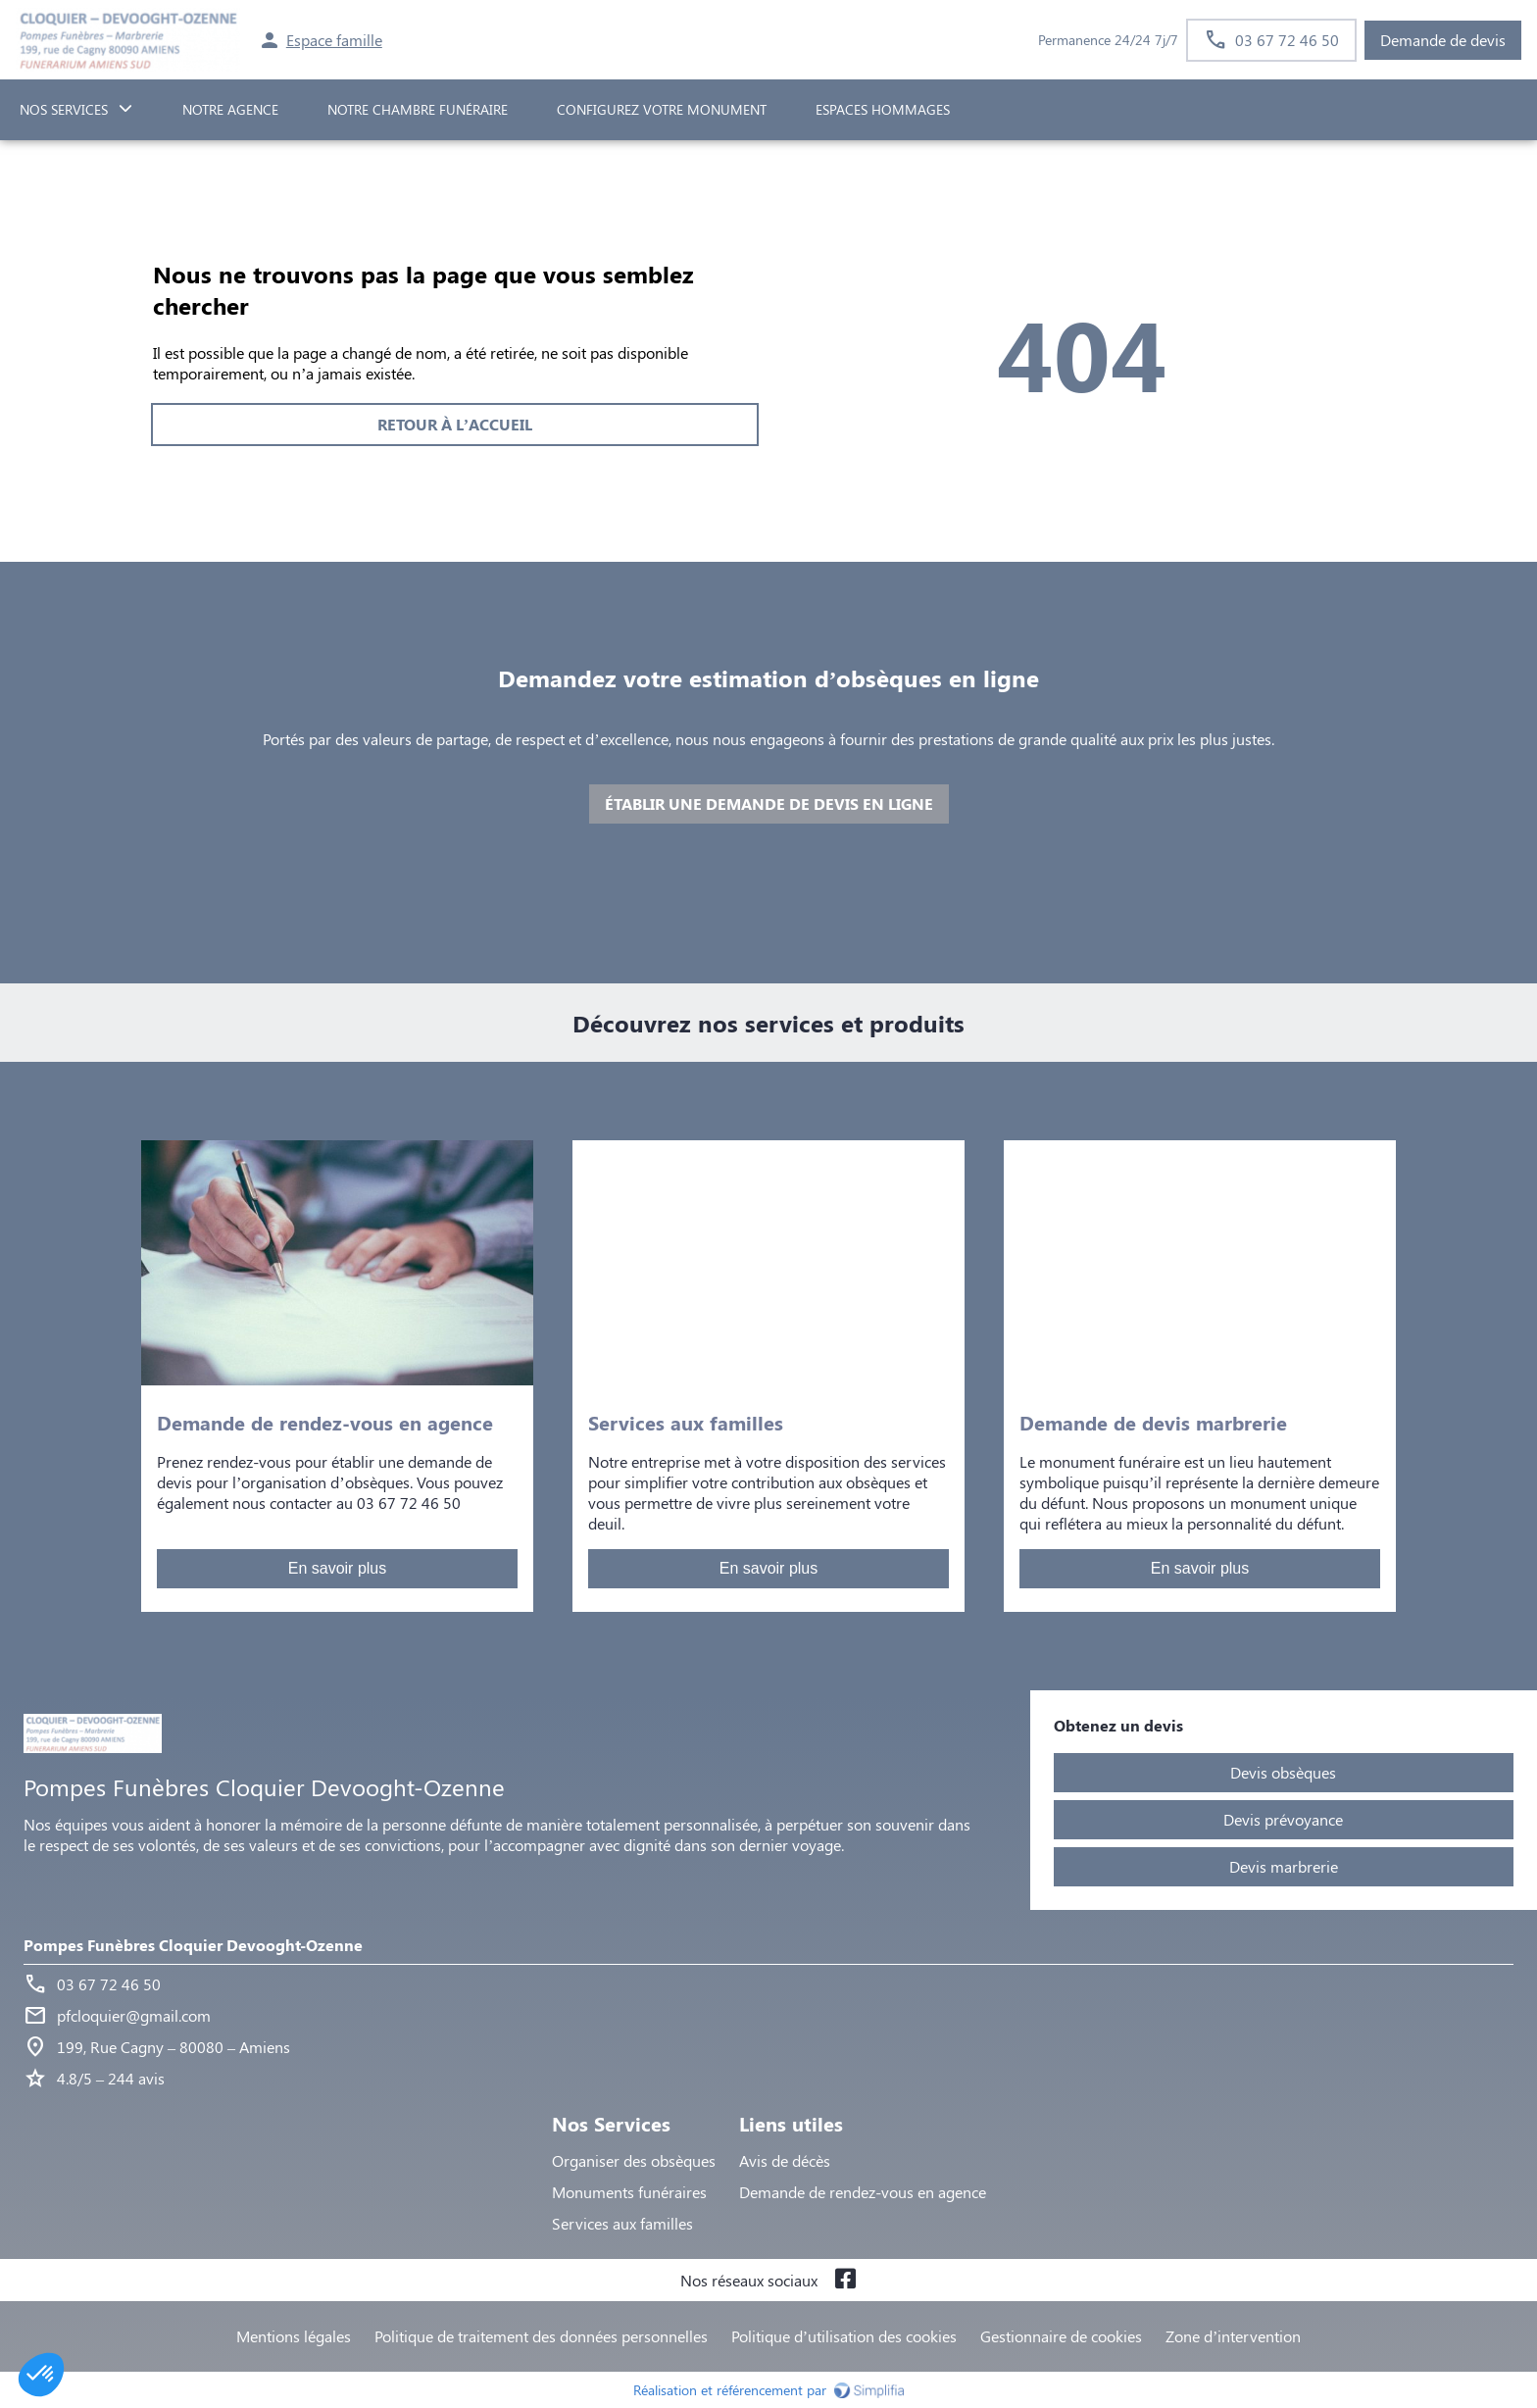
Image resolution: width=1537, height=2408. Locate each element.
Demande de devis (1443, 39)
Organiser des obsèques (634, 2160)
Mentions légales (293, 2336)
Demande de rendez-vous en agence (862, 2192)
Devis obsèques (1283, 1772)
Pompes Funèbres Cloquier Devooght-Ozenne (193, 1944)
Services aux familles (622, 2223)
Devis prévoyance (1283, 1819)
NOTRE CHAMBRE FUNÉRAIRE (417, 109)
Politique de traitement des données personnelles (541, 2336)
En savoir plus (337, 1568)
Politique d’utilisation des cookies (844, 2336)
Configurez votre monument (662, 109)
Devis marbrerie (1283, 1866)
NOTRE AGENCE (230, 109)
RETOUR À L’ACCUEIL (454, 424)
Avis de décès (784, 2160)
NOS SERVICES (64, 109)
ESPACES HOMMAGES (883, 109)
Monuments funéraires (629, 2192)
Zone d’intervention (1233, 2336)
